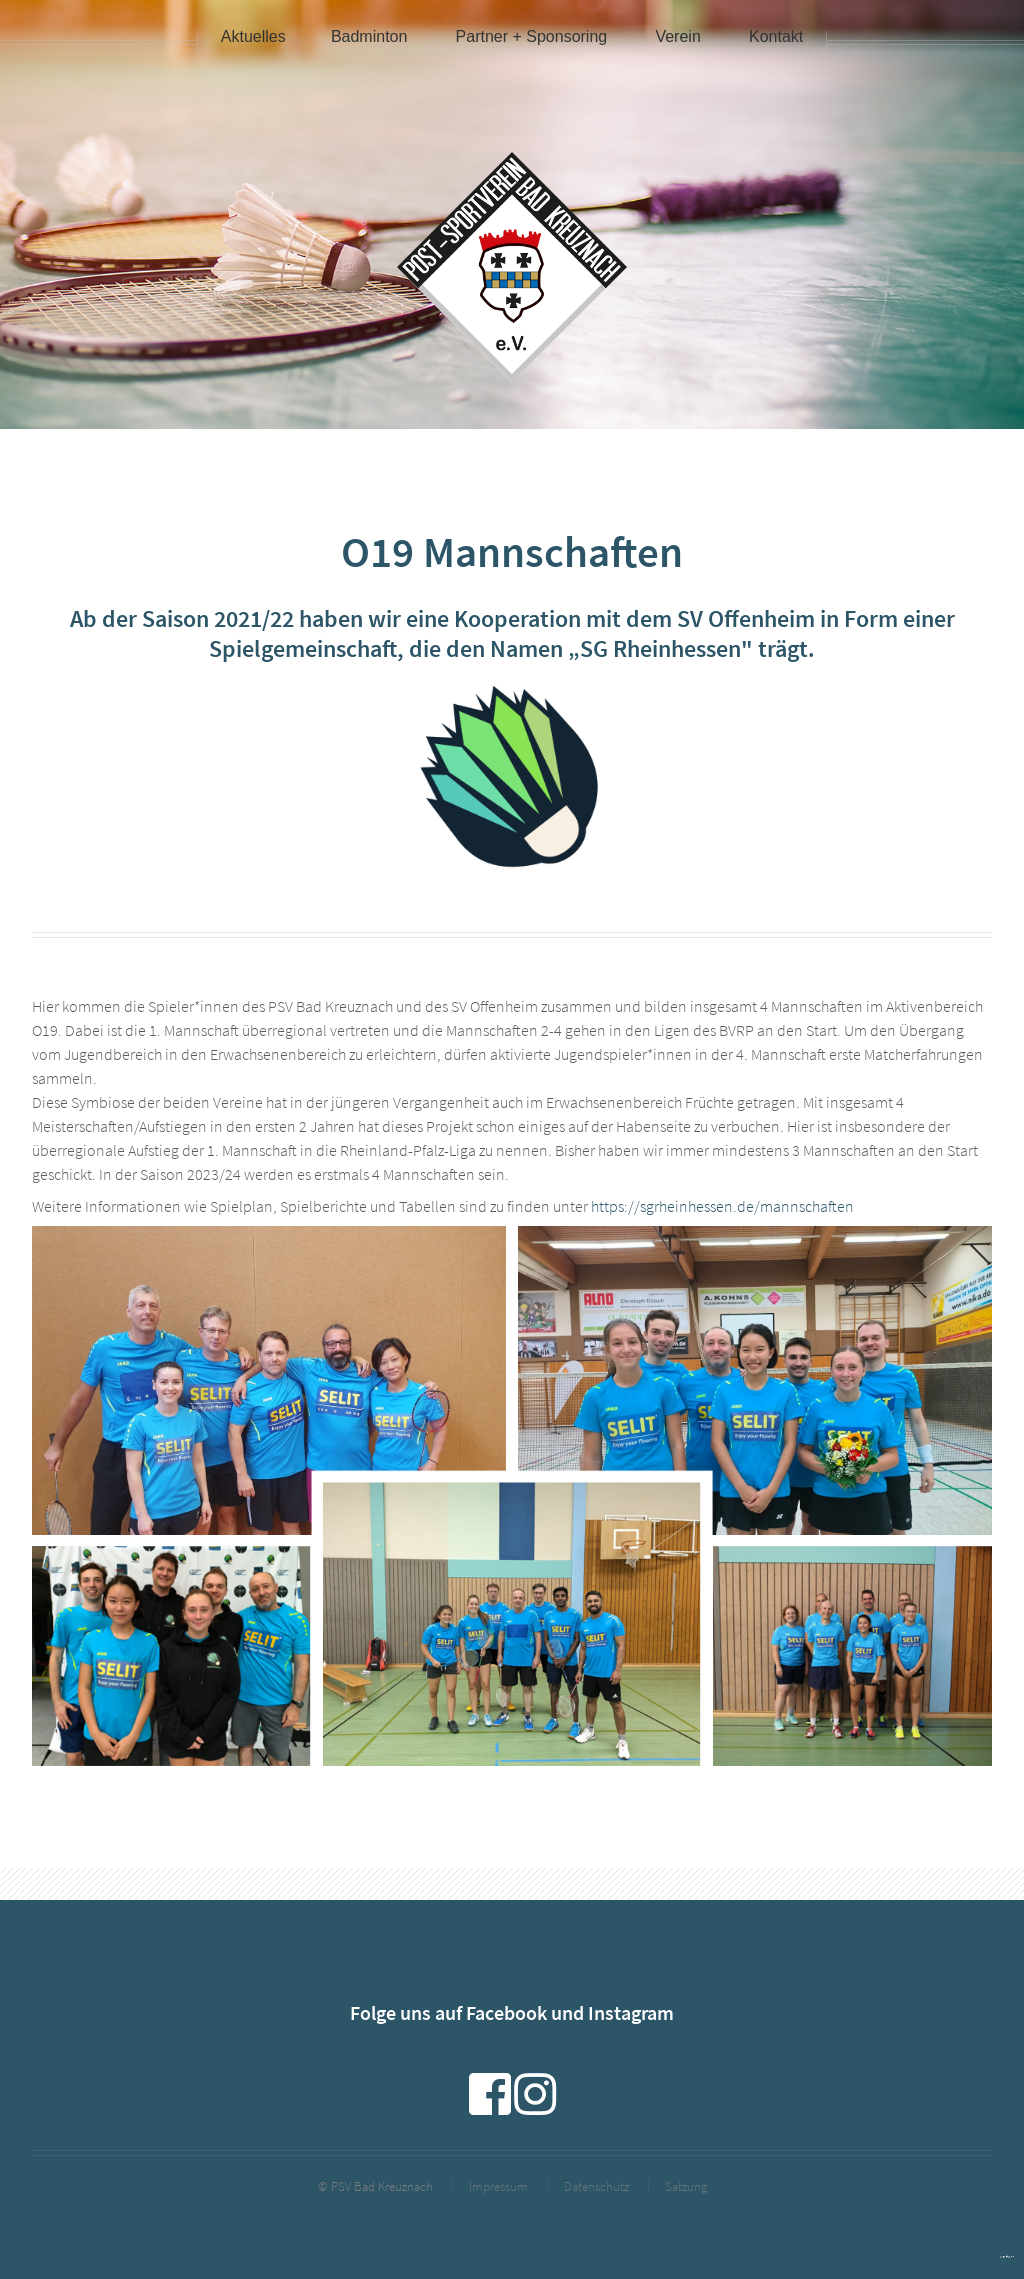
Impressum (498, 2186)
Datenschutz (596, 2186)
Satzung (686, 2186)
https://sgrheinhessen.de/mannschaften (722, 1206)
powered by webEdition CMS (1007, 2256)
